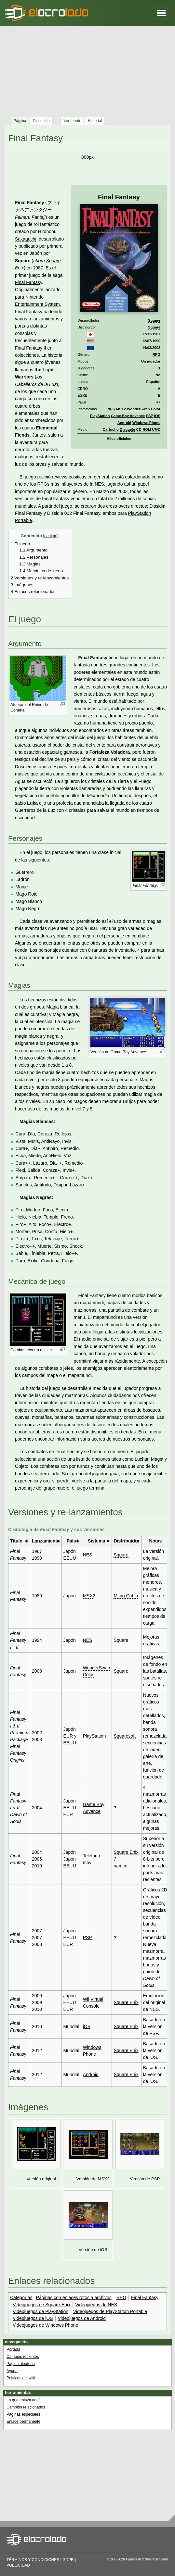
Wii (86, 1999)
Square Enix (126, 1852)
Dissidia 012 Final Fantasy (73, 513)
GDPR (68, 2559)
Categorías (21, 2297)
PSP (149, 416)
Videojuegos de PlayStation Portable (110, 2311)
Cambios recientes (23, 2356)
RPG (156, 354)
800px (87, 157)
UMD (156, 429)
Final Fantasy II (30, 348)
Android (124, 423)
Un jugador (150, 361)
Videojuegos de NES (96, 2304)
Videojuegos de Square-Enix (41, 2304)
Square (154, 320)
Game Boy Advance (128, 416)
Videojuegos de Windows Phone (45, 2325)
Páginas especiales (23, 2414)
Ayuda (12, 2371)
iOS (157, 416)
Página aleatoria (21, 2363)
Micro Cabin (126, 1595)
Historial (95, 120)
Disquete (127, 429)
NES (111, 409)
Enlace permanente (23, 2421)
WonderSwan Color (143, 409)
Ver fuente (72, 120)
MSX (88, 1595)
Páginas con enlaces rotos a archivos (74, 2297)
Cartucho (111, 429)
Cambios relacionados (26, 2407)
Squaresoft (125, 1736)
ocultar (50, 536)
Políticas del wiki (21, 2378)
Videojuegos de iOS (33, 2318)
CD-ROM (143, 429)
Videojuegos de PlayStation (40, 2311)
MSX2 (121, 409)
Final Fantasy (28, 282)
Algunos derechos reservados (147, 2559)
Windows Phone (146, 423)
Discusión (41, 120)
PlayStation (100, 416)
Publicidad (18, 2565)
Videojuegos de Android (82, 2318)
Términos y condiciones (33, 2559)
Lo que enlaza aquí (23, 2400)
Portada (13, 2349)
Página (19, 120)
